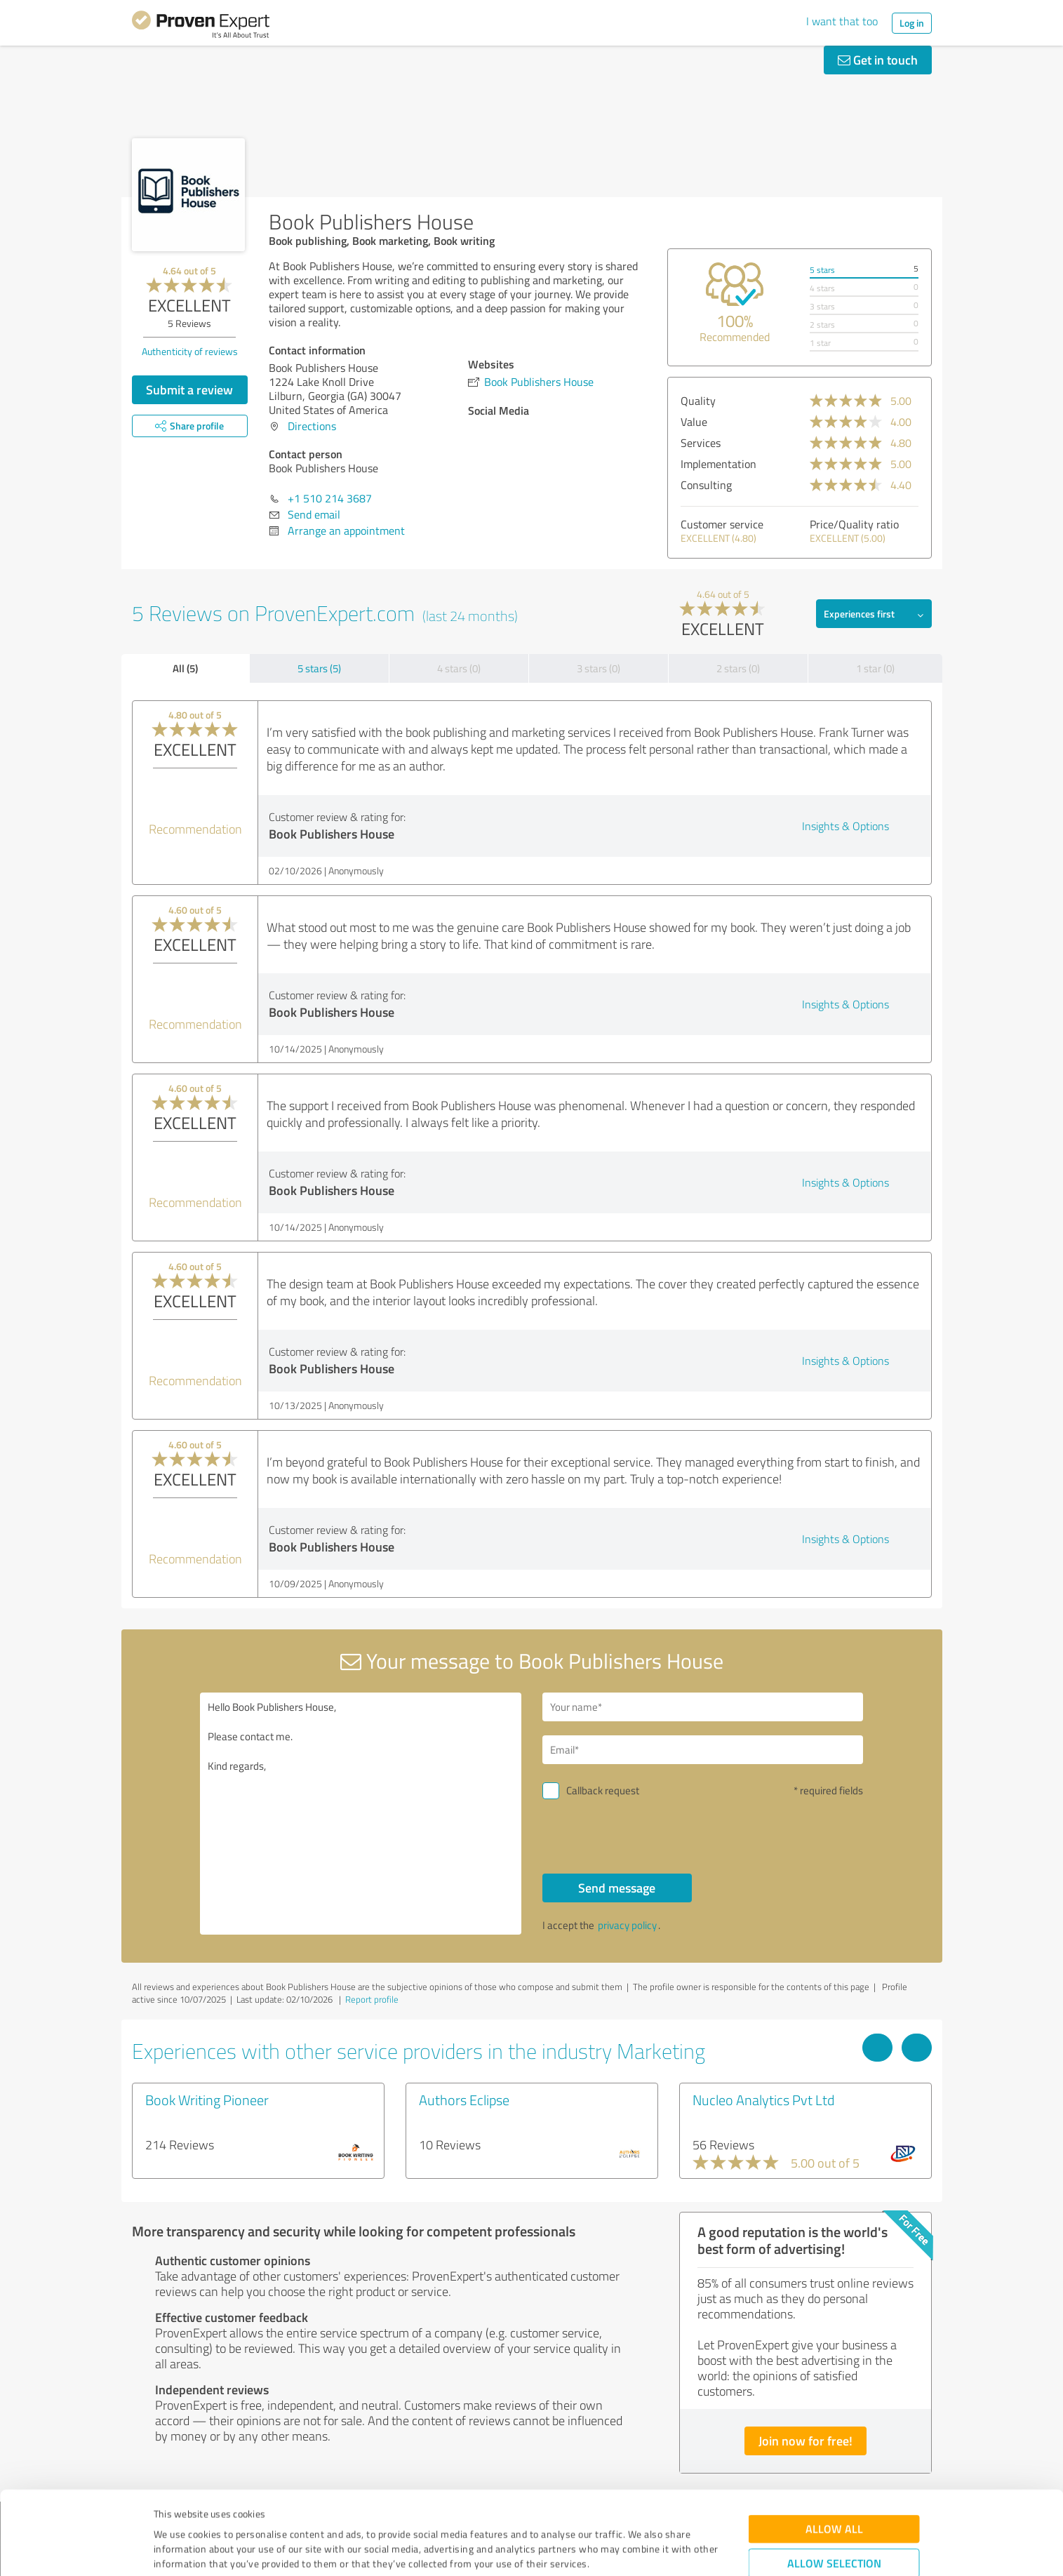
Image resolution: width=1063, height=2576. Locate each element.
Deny (834, 2524)
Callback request (602, 1790)
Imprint (170, 2510)
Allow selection (834, 2480)
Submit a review (189, 389)
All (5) (185, 668)
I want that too (842, 21)
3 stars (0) (598, 668)
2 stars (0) (738, 668)
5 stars (822, 270)
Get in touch (878, 60)
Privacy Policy (224, 2510)
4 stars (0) (459, 668)
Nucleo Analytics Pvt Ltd (763, 2099)
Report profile (372, 1999)
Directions (312, 426)
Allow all (834, 2446)
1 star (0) (875, 668)
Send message (616, 1887)
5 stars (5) (319, 668)
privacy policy (627, 1925)
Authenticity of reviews (190, 351)
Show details (620, 2549)
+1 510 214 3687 (330, 498)
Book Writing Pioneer (207, 2099)
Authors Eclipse (464, 2099)
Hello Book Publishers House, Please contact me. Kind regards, (360, 1814)
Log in (912, 22)
